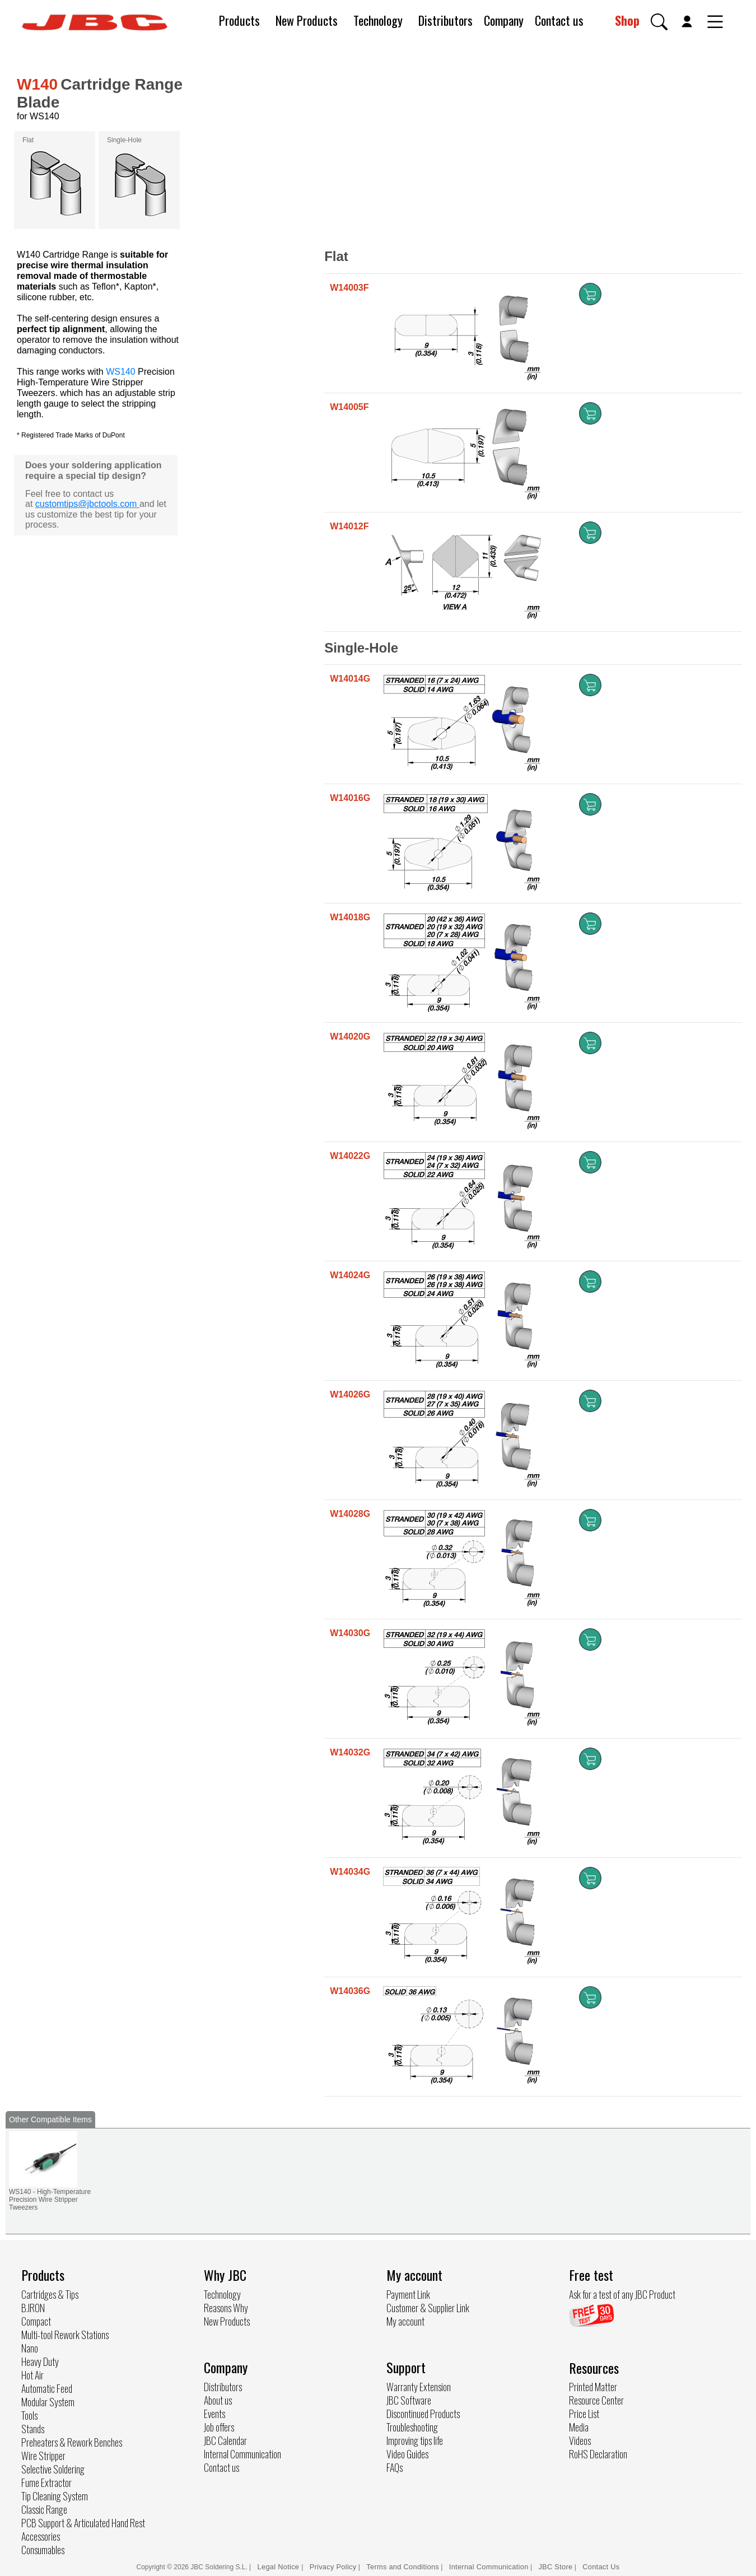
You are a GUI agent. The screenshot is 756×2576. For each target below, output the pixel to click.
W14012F (349, 526)
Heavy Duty (40, 2361)
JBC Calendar (225, 2440)
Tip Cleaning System (54, 2496)
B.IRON (33, 2307)
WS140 (120, 371)
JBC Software (408, 2400)
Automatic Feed (46, 2388)
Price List (584, 2413)
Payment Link (408, 2294)
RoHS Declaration (598, 2454)
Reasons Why (226, 2307)
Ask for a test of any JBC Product (622, 2294)
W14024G (350, 1275)
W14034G (350, 1871)
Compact (36, 2321)
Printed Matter (593, 2386)
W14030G (350, 1633)
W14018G (350, 917)
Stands (32, 2428)
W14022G (350, 1156)
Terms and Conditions (402, 2567)
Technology (378, 20)
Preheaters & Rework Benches (71, 2442)
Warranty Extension (418, 2386)
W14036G (350, 1991)
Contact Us (600, 2567)
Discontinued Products (423, 2413)
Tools (29, 2415)
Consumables (42, 2549)
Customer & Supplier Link (427, 2307)
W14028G (350, 1513)
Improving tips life (414, 2440)
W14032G (350, 1752)
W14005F (349, 407)
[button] (659, 22)
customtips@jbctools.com (86, 504)
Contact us (559, 20)
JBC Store (555, 2567)
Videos (580, 2440)
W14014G (350, 678)
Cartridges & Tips (49, 2294)
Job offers (219, 2427)
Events (214, 2413)
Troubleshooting (412, 2427)
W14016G (350, 798)
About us (218, 2400)
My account (405, 2321)
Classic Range (44, 2509)
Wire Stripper (43, 2455)
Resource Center (596, 2400)
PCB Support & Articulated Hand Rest (83, 2523)
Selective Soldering (53, 2469)
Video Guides (407, 2454)
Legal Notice (280, 2567)
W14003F (349, 287)
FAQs (394, 2467)
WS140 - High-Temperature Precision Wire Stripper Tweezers (50, 2199)
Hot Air (32, 2375)
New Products (307, 20)
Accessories (40, 2536)
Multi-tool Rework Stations (65, 2334)
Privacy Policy (333, 2567)
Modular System (47, 2402)
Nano (29, 2348)
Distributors (445, 20)
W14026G (350, 1394)
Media (579, 2427)
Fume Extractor (46, 2482)
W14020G (350, 1036)
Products (239, 20)
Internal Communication (242, 2454)
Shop (627, 20)
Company (504, 20)
